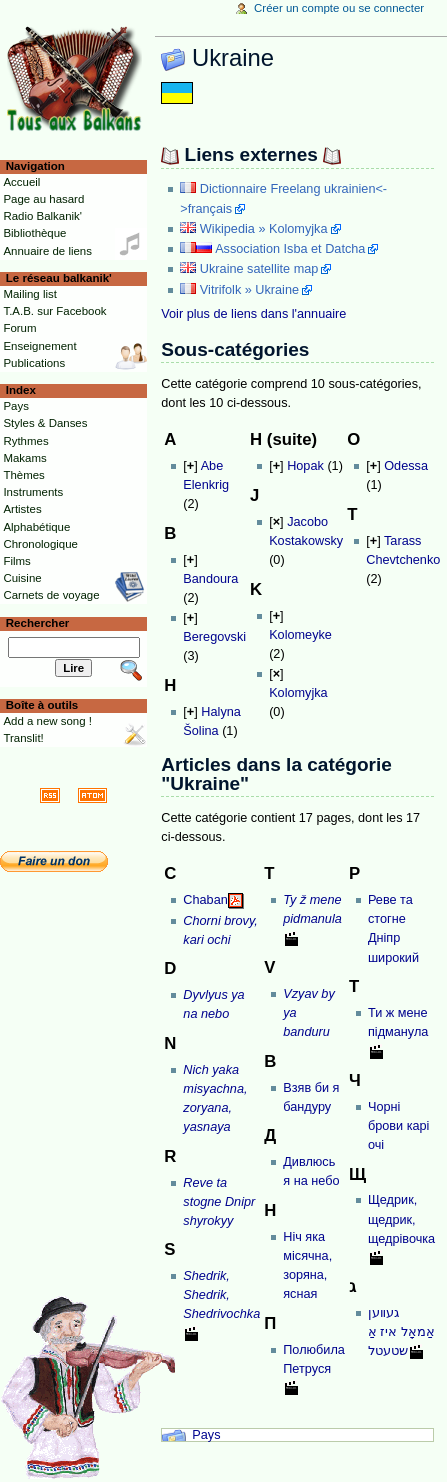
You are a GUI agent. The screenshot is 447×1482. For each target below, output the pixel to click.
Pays (206, 1435)
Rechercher (38, 623)
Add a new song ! (47, 721)
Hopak (305, 466)
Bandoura (210, 579)
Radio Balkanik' (42, 216)
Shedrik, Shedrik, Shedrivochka (221, 1295)
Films (16, 561)
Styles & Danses (45, 423)
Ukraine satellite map (259, 269)
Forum (19, 328)
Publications (34, 363)
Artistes (22, 509)
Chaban (205, 900)
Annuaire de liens (47, 251)
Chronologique (40, 544)
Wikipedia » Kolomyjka (264, 229)
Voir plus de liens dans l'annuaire (253, 314)
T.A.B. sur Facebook (54, 311)
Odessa (406, 466)
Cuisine (22, 578)
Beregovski (214, 637)
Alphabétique (36, 527)
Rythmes (25, 441)
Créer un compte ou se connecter (339, 8)
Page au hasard (43, 199)
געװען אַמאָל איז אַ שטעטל (401, 1332)
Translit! (23, 738)
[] (190, 466)
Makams (24, 458)
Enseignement (39, 346)
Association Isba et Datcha (290, 249)
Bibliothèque (34, 233)
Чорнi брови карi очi (399, 1126)
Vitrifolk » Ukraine (249, 290)
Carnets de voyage (51, 595)
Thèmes (23, 475)
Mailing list (29, 294)
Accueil (21, 182)
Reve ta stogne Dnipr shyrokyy (219, 1202)
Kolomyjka (298, 693)
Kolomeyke (300, 635)
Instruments (33, 492)
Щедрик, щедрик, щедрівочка (401, 1219)
